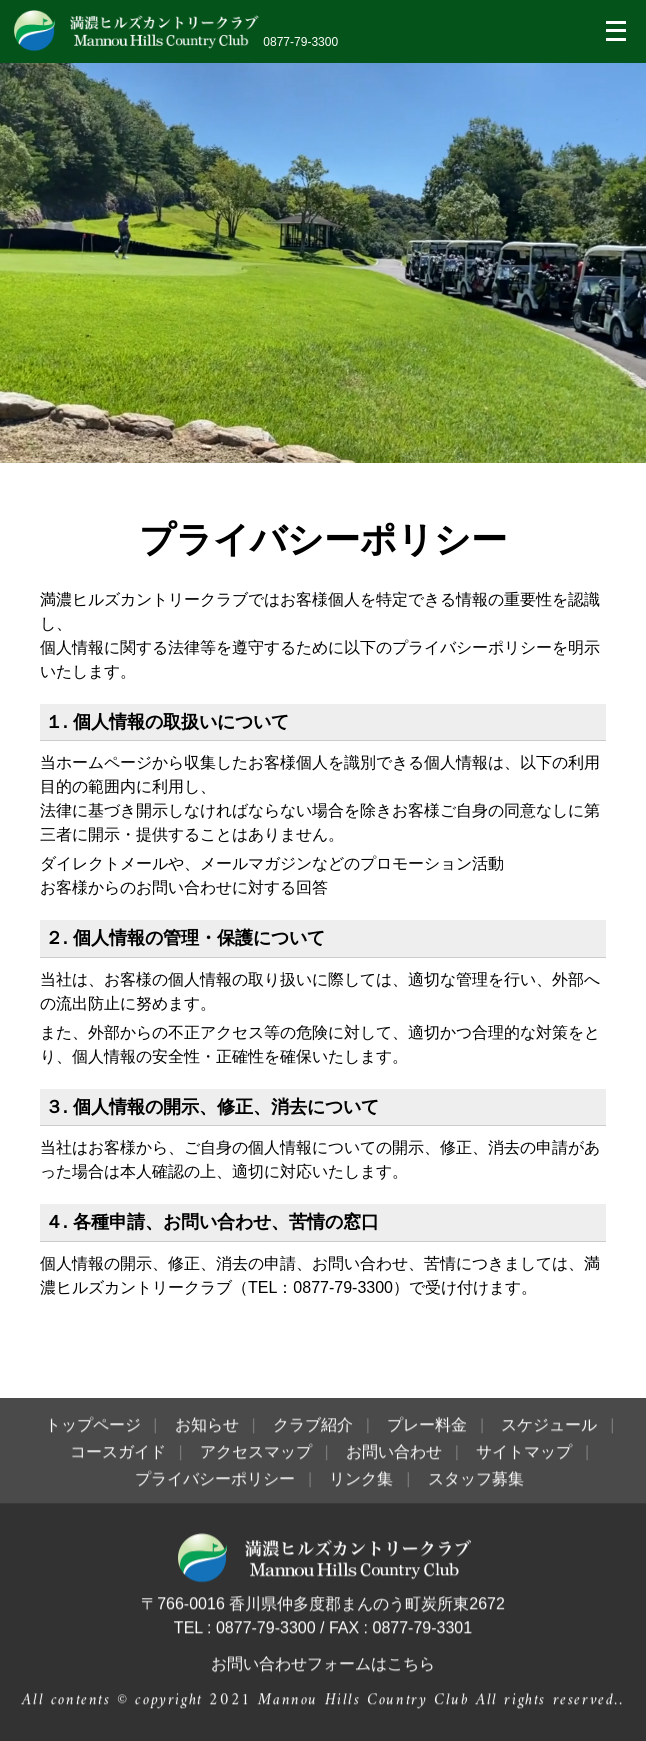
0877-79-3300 (300, 42)
